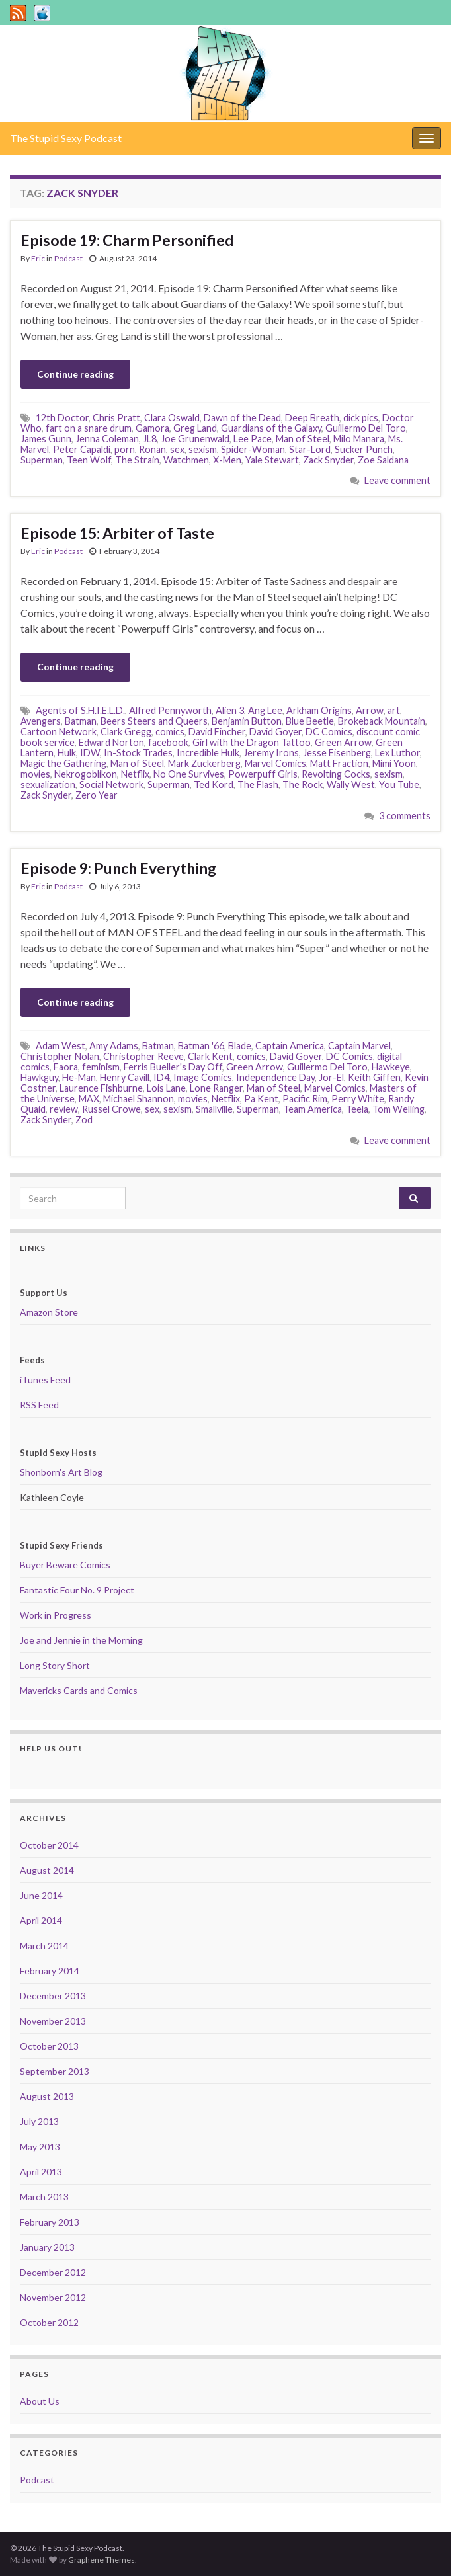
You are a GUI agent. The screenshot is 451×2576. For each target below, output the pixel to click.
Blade (239, 1045)
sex (177, 449)
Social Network (111, 784)
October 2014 (49, 1845)
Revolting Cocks (336, 774)
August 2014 (47, 1870)
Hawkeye (391, 1066)
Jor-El (331, 1077)
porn (124, 449)
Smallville (214, 1109)
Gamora (152, 428)
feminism (101, 1066)
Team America (312, 1109)
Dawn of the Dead (242, 417)
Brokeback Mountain (381, 721)
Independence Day (275, 1077)
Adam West (60, 1045)
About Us (40, 2401)
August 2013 (47, 2096)
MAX (89, 1098)
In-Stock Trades (138, 752)
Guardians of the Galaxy (271, 428)
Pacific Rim (304, 1098)
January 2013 (47, 2247)
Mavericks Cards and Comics (79, 1690)
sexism (202, 449)
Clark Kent (210, 1056)
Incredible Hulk (208, 752)
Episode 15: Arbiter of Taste (117, 533)
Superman (41, 459)
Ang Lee (265, 710)
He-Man (79, 1077)
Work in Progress (55, 1615)
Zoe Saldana (383, 459)
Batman (81, 721)
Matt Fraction (339, 763)
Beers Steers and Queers (154, 721)
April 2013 (41, 2171)
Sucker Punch (364, 449)
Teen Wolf (89, 459)
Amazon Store (49, 1312)
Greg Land (195, 428)
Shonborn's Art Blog (61, 1472)
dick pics (360, 417)
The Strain (137, 459)
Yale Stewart (272, 459)
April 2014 (41, 1920)
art (394, 710)
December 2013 (53, 1995)
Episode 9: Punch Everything (118, 868)
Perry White (357, 1098)
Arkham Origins (319, 710)
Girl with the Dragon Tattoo (251, 742)
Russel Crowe (111, 1109)
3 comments (404, 815)
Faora (66, 1066)
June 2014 (41, 1895)
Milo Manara (358, 438)
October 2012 (49, 2322)
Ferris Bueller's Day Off (173, 1066)
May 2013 (40, 2146)
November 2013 (53, 2021)
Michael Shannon (138, 1098)
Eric (38, 258)
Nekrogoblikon (85, 774)
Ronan (152, 449)
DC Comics (329, 731)
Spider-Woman (253, 449)
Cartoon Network (58, 731)
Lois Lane (166, 1088)
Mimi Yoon (394, 763)
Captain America (289, 1045)
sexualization (47, 784)
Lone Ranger (216, 1088)
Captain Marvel (359, 1045)
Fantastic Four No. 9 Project (77, 1589)
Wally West (351, 784)
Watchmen (186, 459)
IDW (90, 752)
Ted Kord (213, 784)
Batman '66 (201, 1045)
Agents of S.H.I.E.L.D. (80, 710)
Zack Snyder (328, 459)
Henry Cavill (124, 1077)
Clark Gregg (126, 731)
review (64, 1109)
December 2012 (53, 2272)
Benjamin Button (247, 721)
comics (169, 731)
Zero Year (96, 795)
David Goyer (275, 731)
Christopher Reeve (143, 1056)
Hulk (67, 752)
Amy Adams (113, 1045)
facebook (168, 742)
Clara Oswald (172, 417)
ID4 (161, 1077)
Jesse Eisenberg (337, 752)
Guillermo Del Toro (365, 428)
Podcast (68, 258)
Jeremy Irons (271, 752)
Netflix (135, 774)
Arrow (370, 710)
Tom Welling (398, 1109)
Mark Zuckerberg (204, 763)
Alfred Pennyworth (170, 710)
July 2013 (39, 2121)
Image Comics (202, 1077)
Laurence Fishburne (101, 1088)
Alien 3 (230, 710)
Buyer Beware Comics (65, 1564)
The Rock (302, 784)
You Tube (399, 784)
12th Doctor (62, 417)
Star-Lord (310, 449)
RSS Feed (39, 1404)
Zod (84, 1119)
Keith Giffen (374, 1077)
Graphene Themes (101, 2560)
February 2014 (49, 1970)
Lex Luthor (397, 752)
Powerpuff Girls (263, 774)
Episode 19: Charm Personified (126, 240)
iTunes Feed (45, 1379)
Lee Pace (252, 438)
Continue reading (75, 374)
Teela (357, 1109)
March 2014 (44, 1945)
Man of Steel (302, 438)
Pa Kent (261, 1098)
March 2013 (44, 2196)
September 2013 (54, 2071)
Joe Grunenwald (195, 438)
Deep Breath (312, 417)
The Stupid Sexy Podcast (66, 138)
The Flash (257, 784)
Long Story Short (55, 1665)
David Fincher (216, 731)
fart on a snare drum (89, 428)
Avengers (40, 721)
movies (35, 774)
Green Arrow (343, 742)
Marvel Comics (275, 763)
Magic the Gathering (63, 763)
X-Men (227, 459)
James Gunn (45, 438)
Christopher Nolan (59, 1056)
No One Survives (188, 774)
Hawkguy (39, 1077)
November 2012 (53, 2297)
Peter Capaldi (81, 449)
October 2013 (49, 2046)
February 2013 (49, 2222)
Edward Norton (111, 742)
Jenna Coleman (107, 438)
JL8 (150, 438)
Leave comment (397, 480)
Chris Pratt (116, 417)
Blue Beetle (310, 721)
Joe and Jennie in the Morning (81, 1640)
